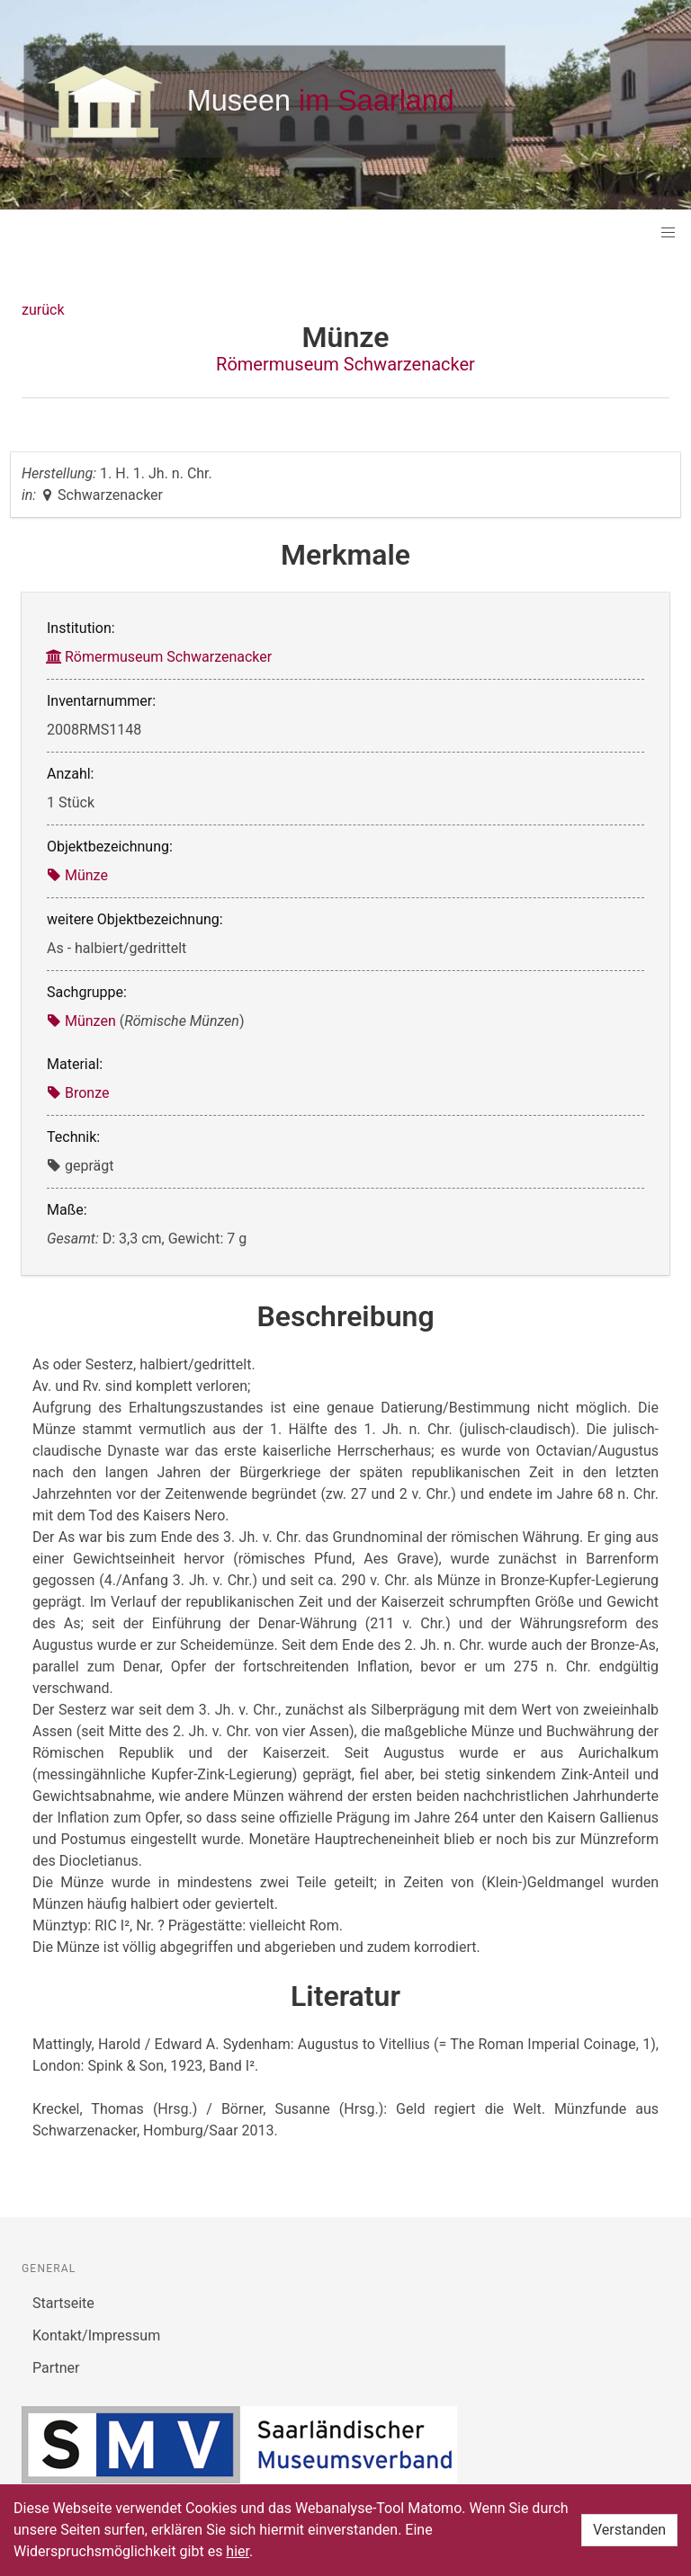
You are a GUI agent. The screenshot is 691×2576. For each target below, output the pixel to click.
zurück (43, 309)
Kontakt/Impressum (96, 2335)
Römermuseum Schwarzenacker (345, 364)
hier (237, 2551)
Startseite (63, 2303)
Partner (56, 2367)
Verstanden (629, 2529)
